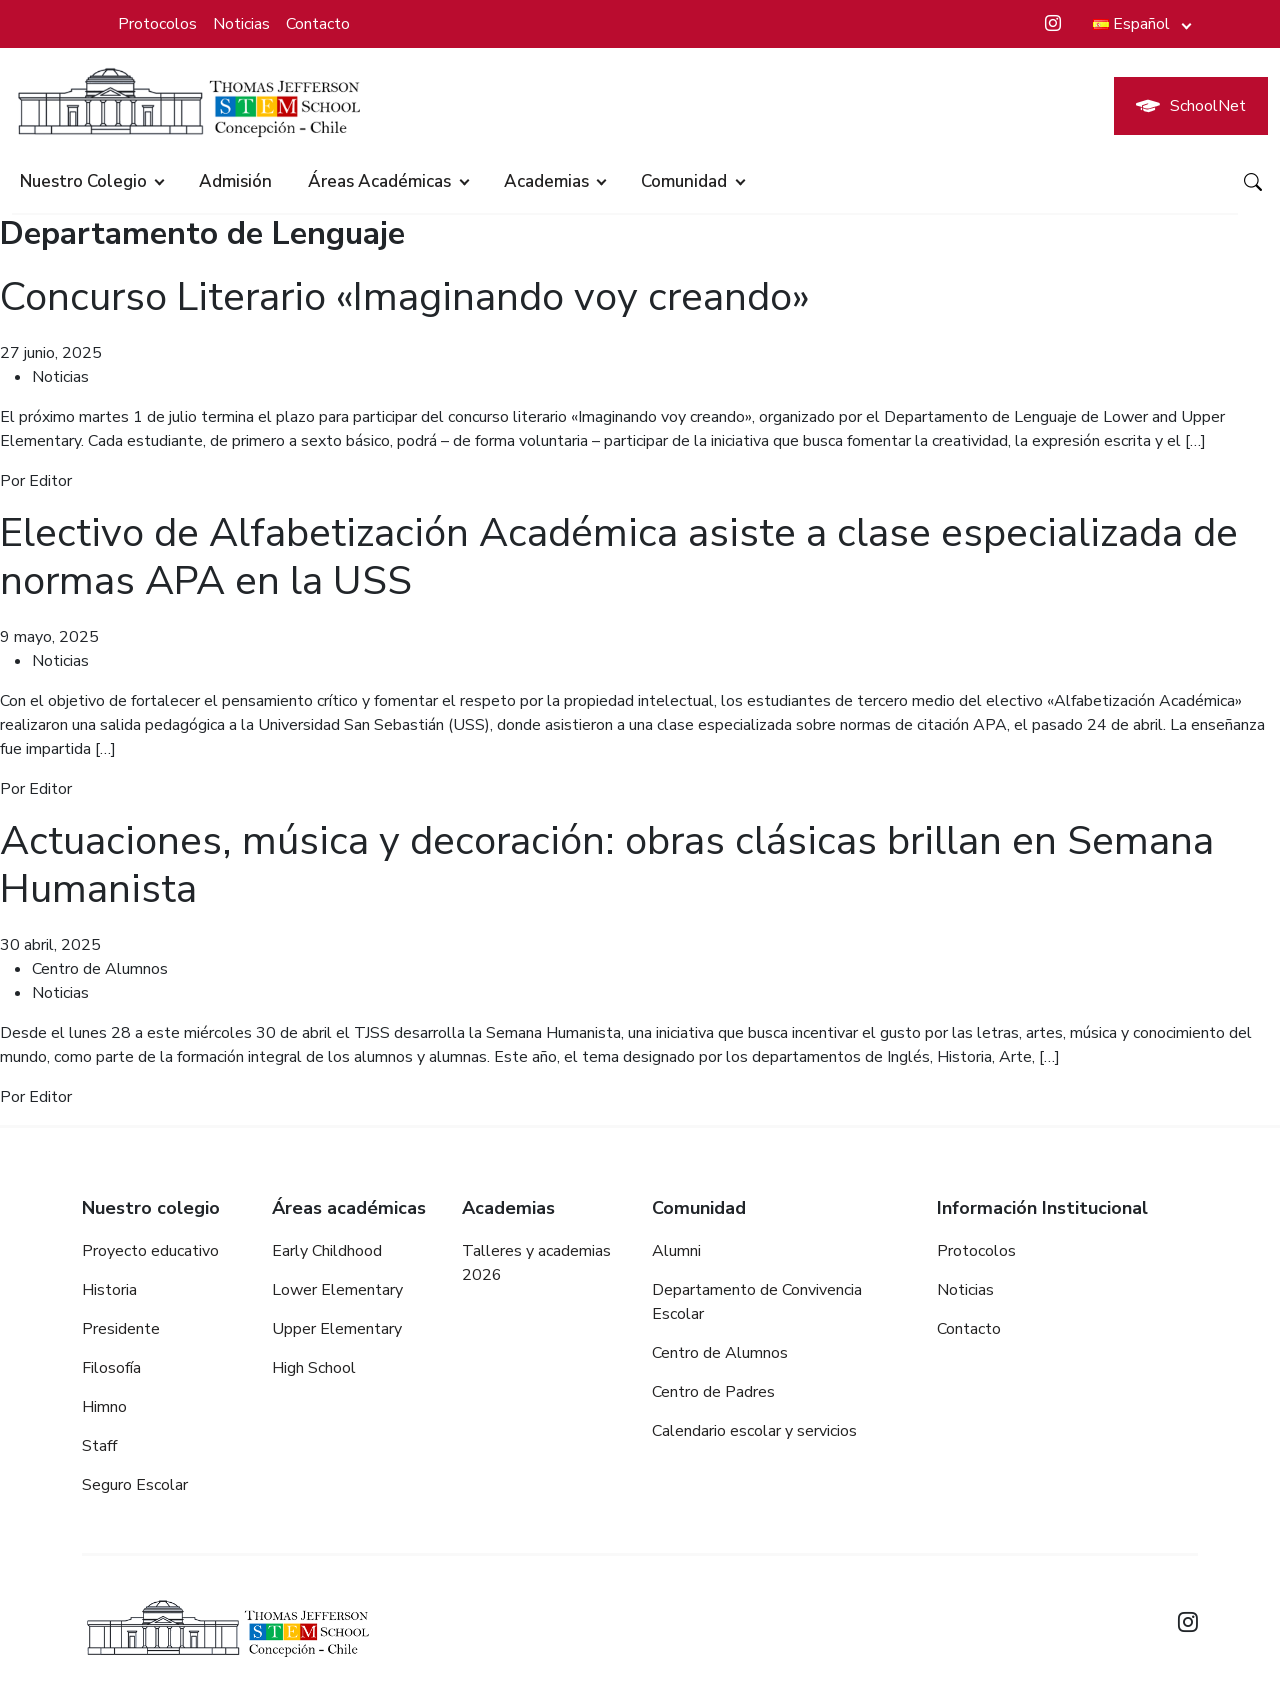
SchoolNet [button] (1191, 106)
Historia (109, 1290)
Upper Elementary (337, 1329)
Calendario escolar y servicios (754, 1431)
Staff (99, 1446)
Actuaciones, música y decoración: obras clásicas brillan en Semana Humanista (607, 865)
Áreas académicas (379, 181)
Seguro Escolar (135, 1485)
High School (314, 1368)
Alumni (676, 1251)
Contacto (318, 24)
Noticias (241, 24)
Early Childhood (327, 1251)
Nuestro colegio (83, 181)
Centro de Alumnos (100, 969)
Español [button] (1131, 24)
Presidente (121, 1329)
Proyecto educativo (150, 1251)
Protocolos (157, 24)
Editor (50, 481)
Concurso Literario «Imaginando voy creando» (405, 297)
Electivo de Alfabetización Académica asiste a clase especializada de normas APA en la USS (619, 557)
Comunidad (684, 181)
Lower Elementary (337, 1290)
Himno (104, 1407)
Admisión (235, 181)
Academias (546, 181)
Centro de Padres (713, 1392)
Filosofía (111, 1368)
